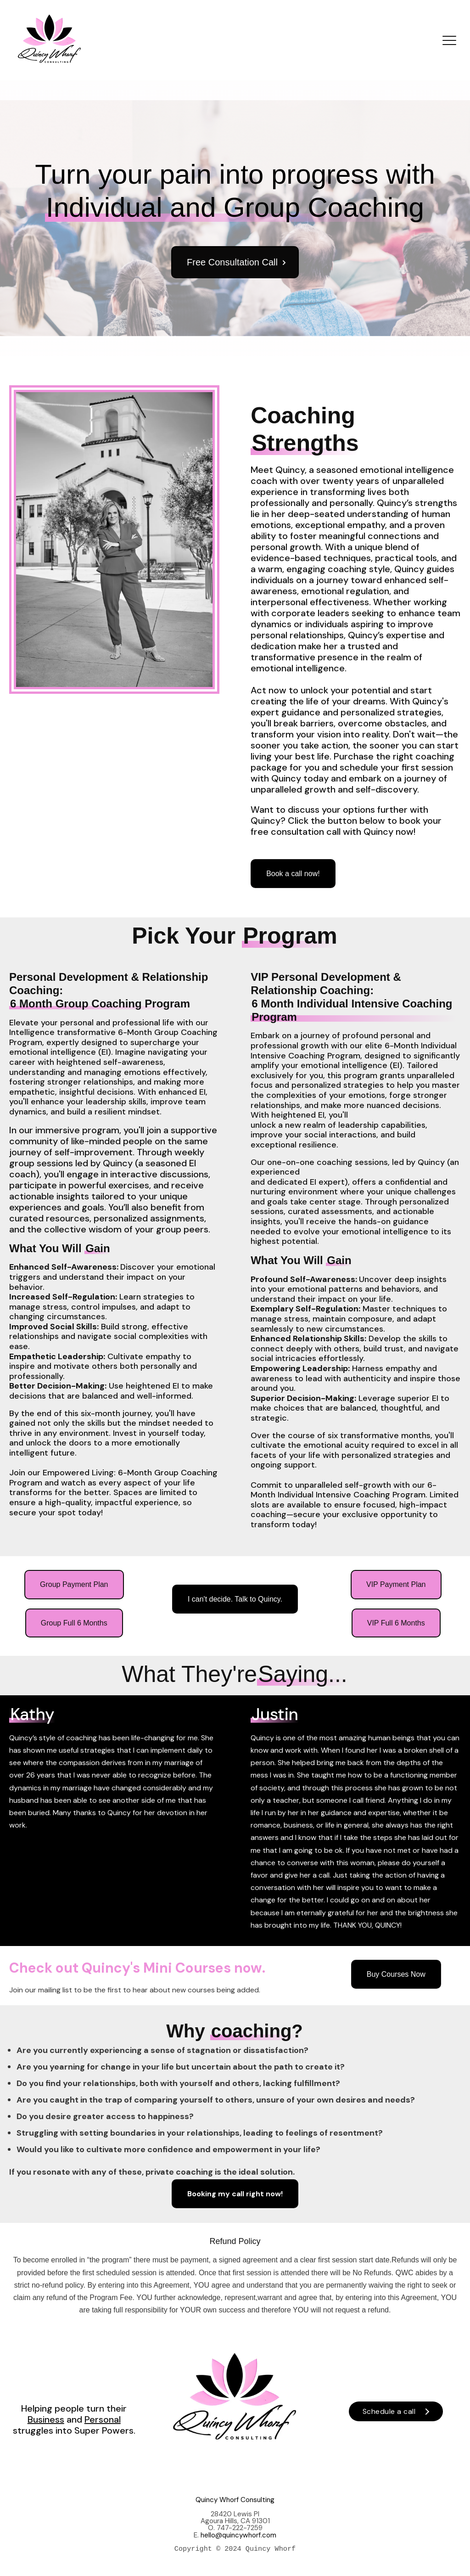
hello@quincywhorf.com (238, 2535)
